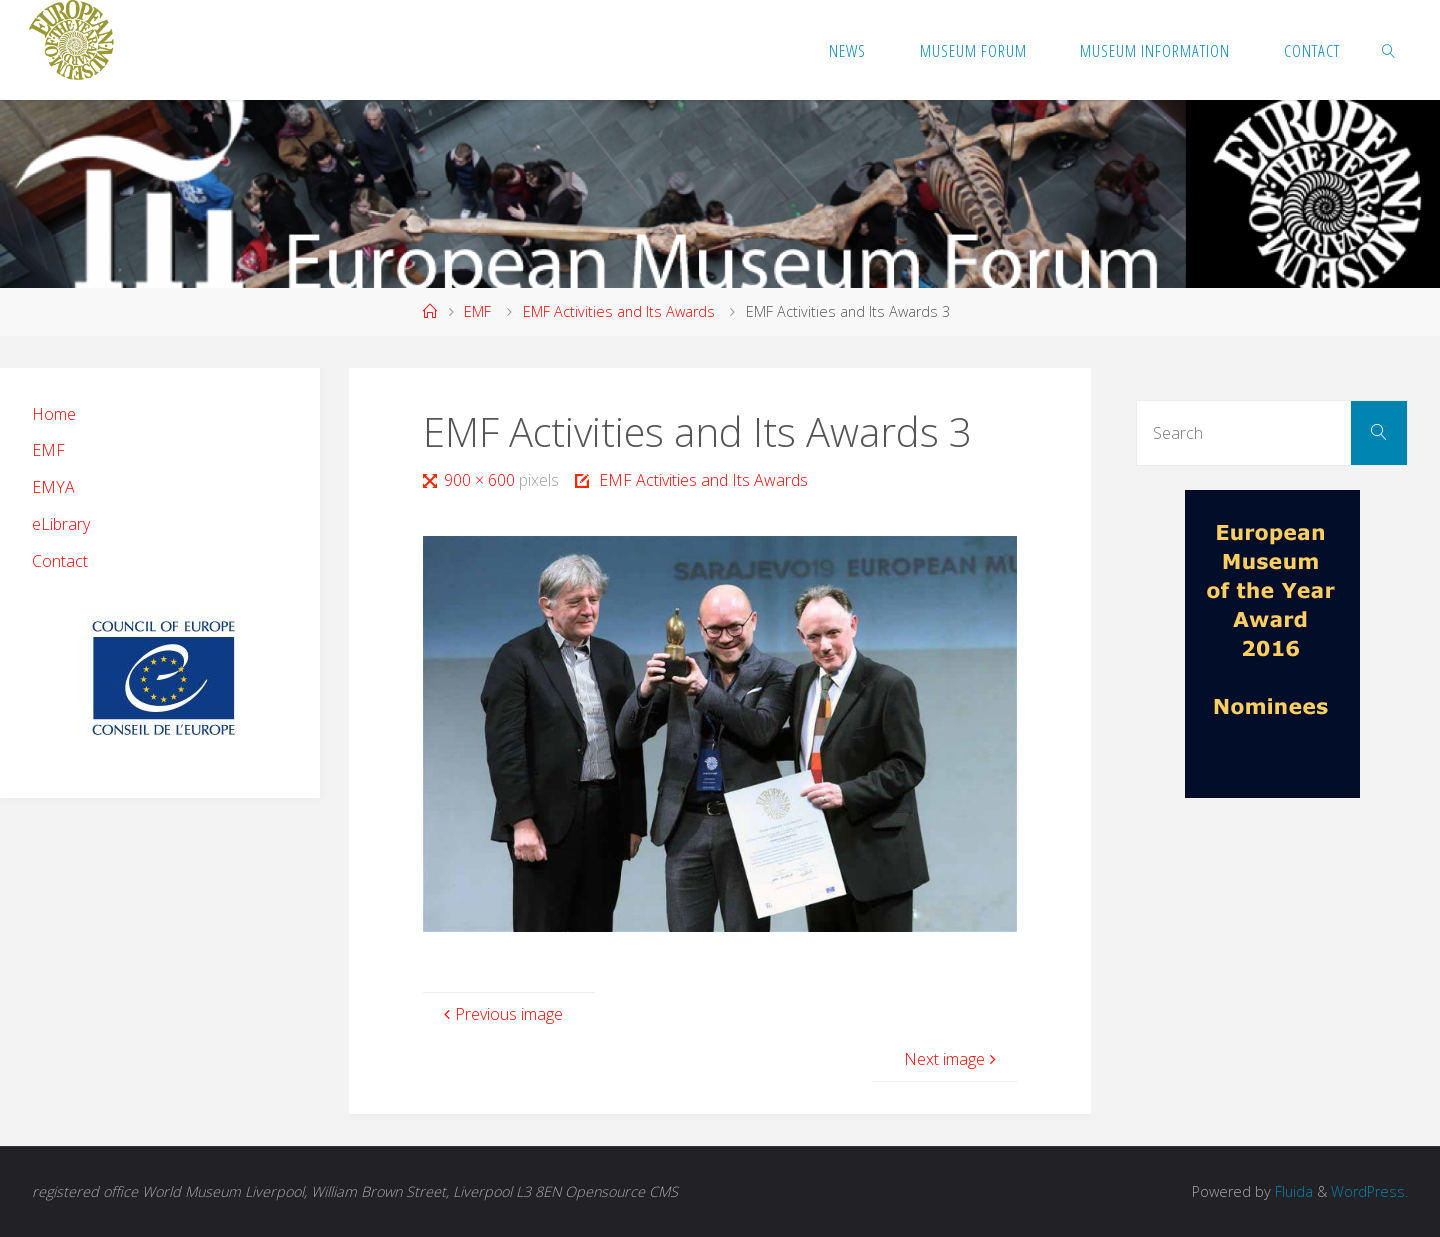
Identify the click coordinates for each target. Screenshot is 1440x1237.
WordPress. (1369, 1191)
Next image (952, 1059)
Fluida (1292, 1191)
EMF (477, 311)
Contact (60, 561)
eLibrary (61, 524)
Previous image (501, 1014)
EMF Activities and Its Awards (619, 311)
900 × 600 (481, 480)
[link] (1389, 50)
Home (54, 414)
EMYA (53, 487)
